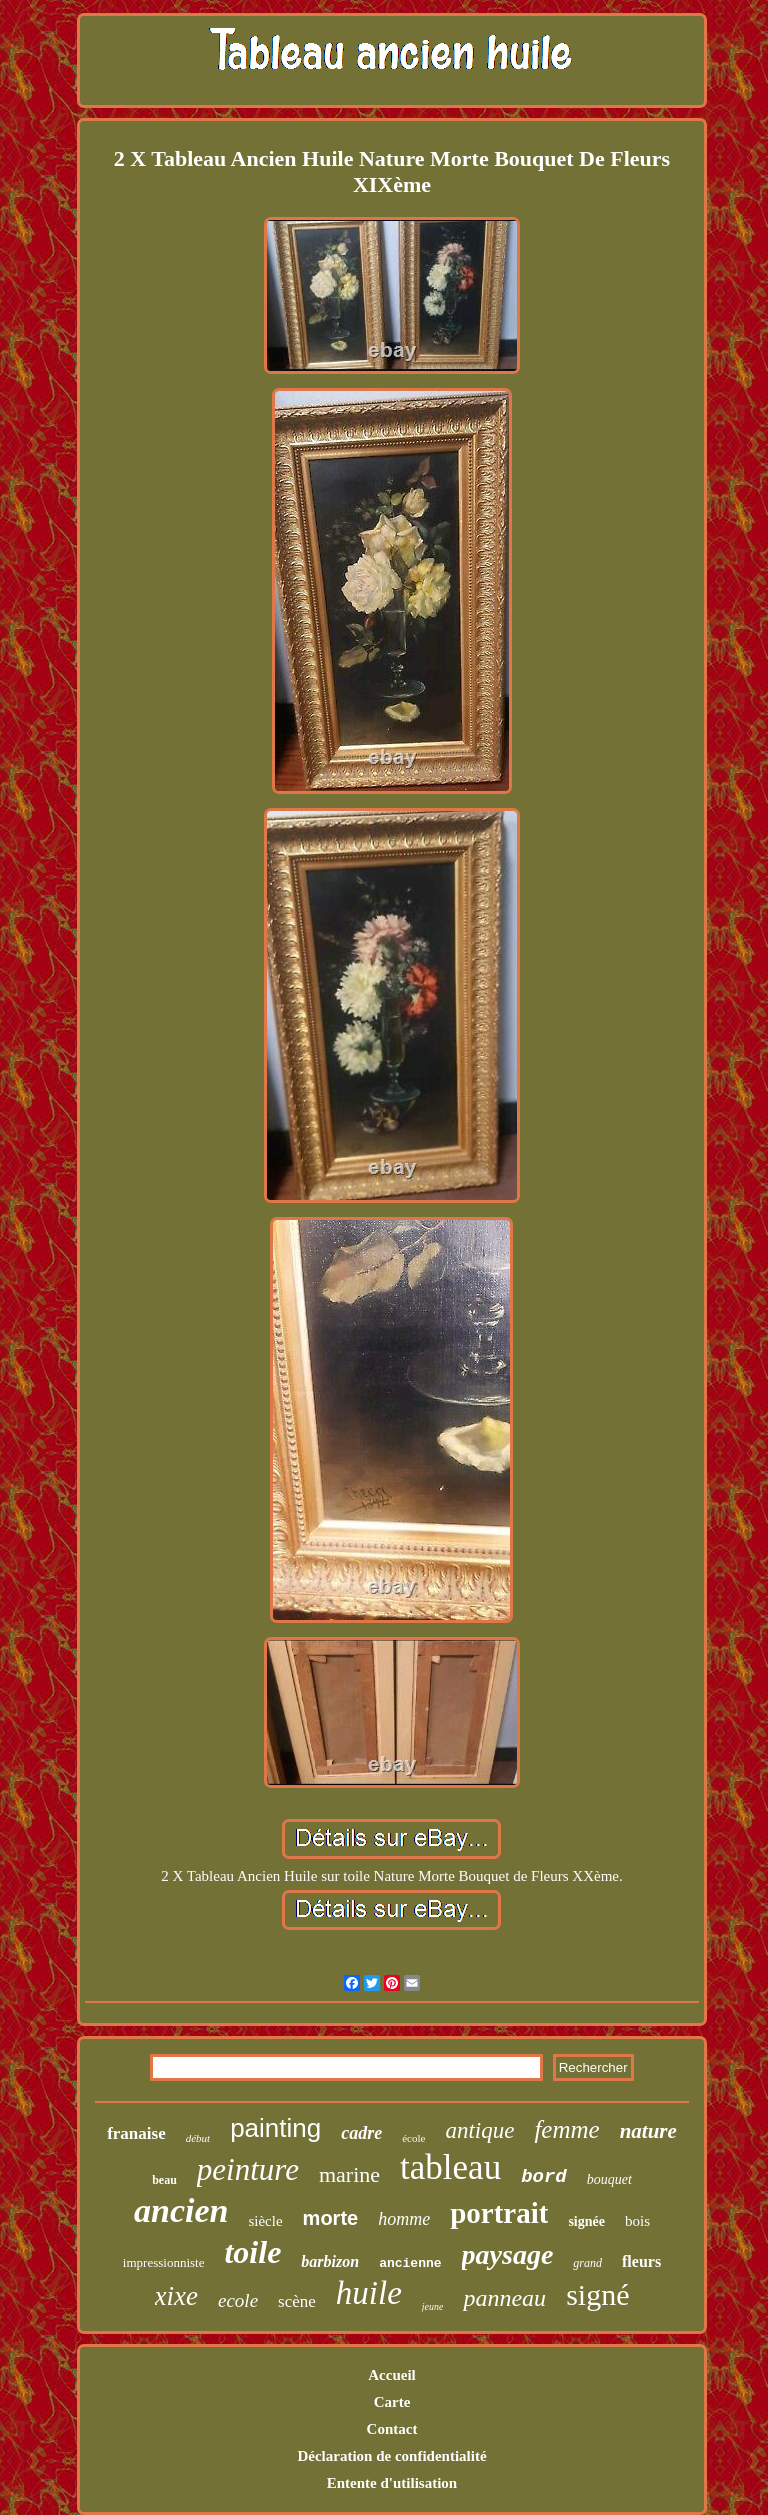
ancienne (410, 2263)
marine (349, 2174)
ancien (181, 2210)
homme (404, 2219)
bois (637, 2221)
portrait (499, 2213)
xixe (176, 2296)
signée (586, 2221)
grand (587, 2263)
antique (479, 2130)
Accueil (391, 2375)
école (413, 2138)
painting (275, 2128)
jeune (433, 2306)
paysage (508, 2254)
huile (369, 2293)
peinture (248, 2169)
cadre (361, 2133)
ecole (238, 2300)
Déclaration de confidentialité (391, 2456)
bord (544, 2177)
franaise (136, 2133)
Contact (392, 2429)
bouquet (609, 2179)
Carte (392, 2402)
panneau (504, 2298)
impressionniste (164, 2262)
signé (597, 2294)
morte (331, 2218)
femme (566, 2129)
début (198, 2138)
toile (252, 2252)
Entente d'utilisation (392, 2483)
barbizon (330, 2261)
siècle (265, 2221)
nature (648, 2131)
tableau (450, 2167)
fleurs (641, 2261)
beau (164, 2180)
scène (297, 2301)
